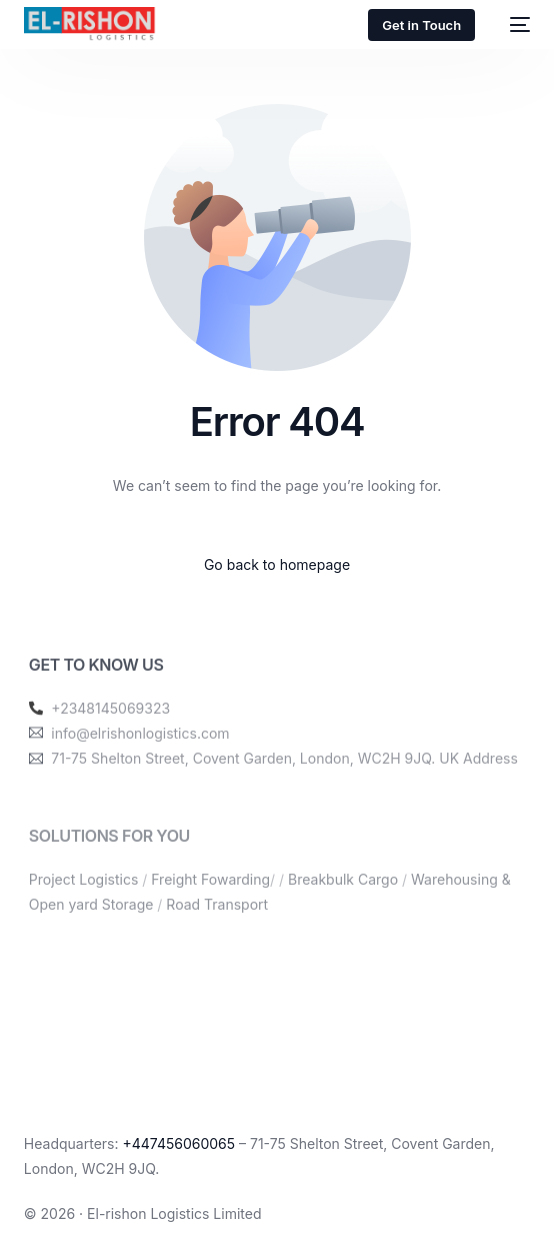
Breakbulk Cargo (343, 897)
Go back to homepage (277, 564)
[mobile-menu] (512, 24)
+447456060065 (178, 1143)
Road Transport (217, 922)
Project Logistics (83, 897)
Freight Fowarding (210, 897)
